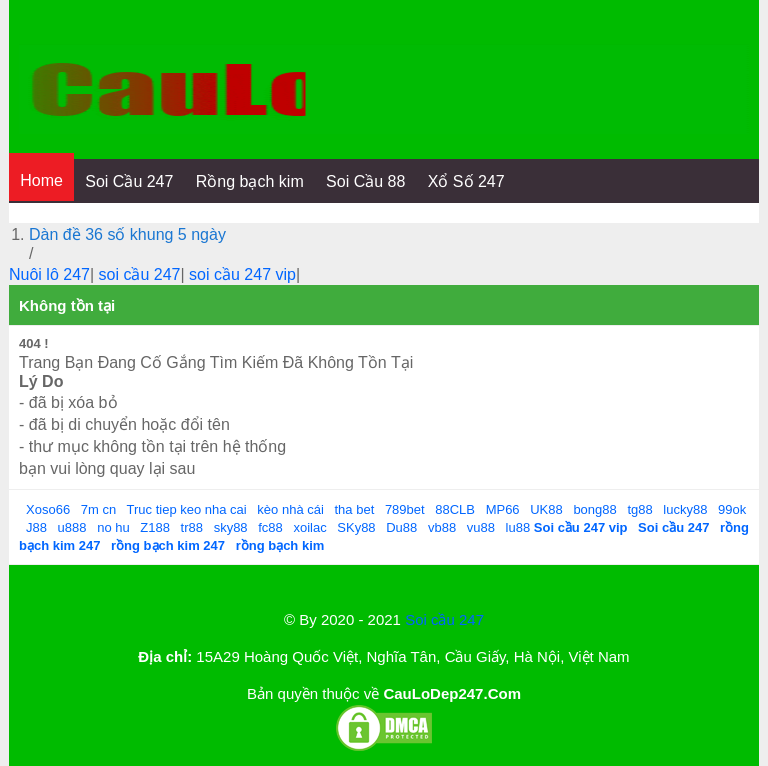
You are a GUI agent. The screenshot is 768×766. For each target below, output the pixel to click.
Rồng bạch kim (250, 181)
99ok (732, 509)
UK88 (546, 509)
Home (41, 180)
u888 (72, 527)
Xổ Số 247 (466, 181)
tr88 (192, 527)
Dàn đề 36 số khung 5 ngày (127, 234)
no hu (113, 527)
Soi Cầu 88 (365, 181)
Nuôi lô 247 (49, 274)
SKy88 (356, 527)
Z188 (155, 527)
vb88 (442, 527)
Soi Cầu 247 (129, 181)
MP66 (503, 509)
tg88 (639, 509)
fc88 (270, 527)
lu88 (518, 527)
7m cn (98, 509)
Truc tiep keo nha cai (187, 509)
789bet (405, 509)
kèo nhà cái (290, 509)
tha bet (354, 509)
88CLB (455, 509)
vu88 (481, 527)
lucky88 (685, 509)
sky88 (231, 527)
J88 (36, 527)
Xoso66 (48, 509)
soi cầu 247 (140, 274)
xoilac (309, 527)
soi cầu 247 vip (242, 274)
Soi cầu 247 (444, 619)
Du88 (401, 527)
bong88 (594, 509)
